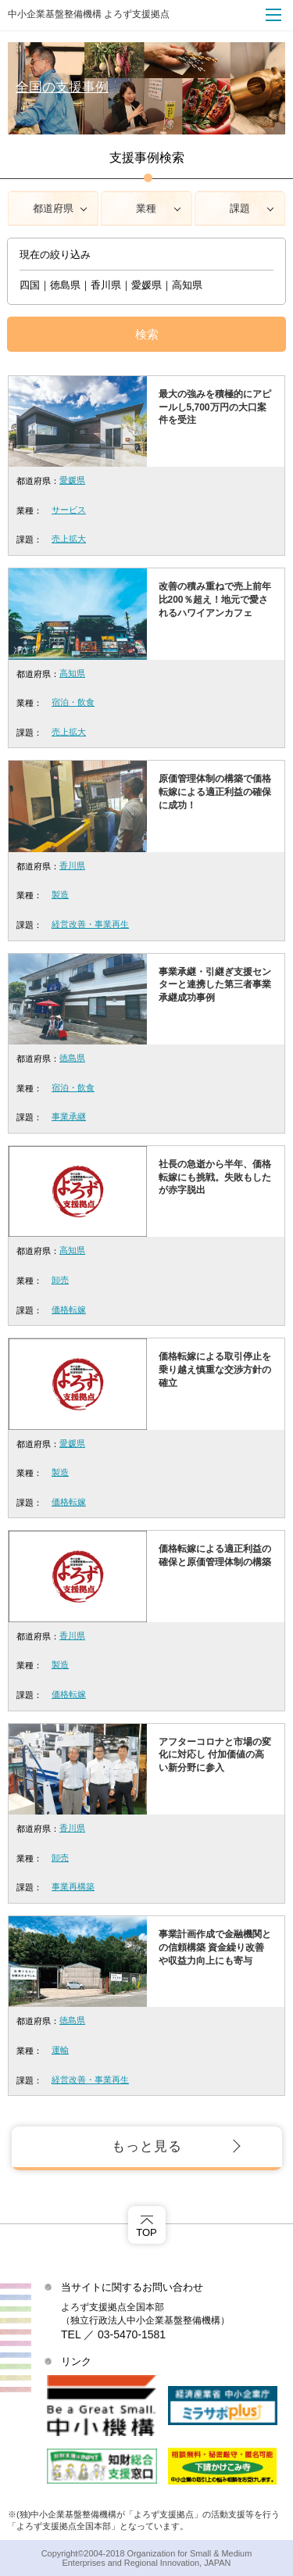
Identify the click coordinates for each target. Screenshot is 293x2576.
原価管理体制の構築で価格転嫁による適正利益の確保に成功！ (215, 792)
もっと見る (147, 2146)
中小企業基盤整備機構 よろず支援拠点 (89, 14)
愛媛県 (72, 480)
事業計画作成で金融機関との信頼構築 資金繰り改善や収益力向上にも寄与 (215, 1947)
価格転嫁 (69, 1309)
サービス (69, 509)
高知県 (72, 673)
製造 (60, 894)
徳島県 (72, 1057)
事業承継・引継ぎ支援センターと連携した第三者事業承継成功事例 (215, 985)
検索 (147, 334)
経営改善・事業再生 (90, 924)
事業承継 (69, 1116)
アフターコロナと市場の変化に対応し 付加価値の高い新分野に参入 (215, 1755)
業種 (146, 208)
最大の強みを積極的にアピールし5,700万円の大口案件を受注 (215, 407)
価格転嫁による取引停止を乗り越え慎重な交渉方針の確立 (215, 1369)
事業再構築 (73, 1886)
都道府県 (53, 208)
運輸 (60, 2050)
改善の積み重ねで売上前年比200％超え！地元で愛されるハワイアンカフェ (215, 599)
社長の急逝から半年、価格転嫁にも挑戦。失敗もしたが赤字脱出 (215, 1177)
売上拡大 (69, 538)
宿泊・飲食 (73, 702)
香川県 (72, 865)
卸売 (60, 1279)
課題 (240, 208)
